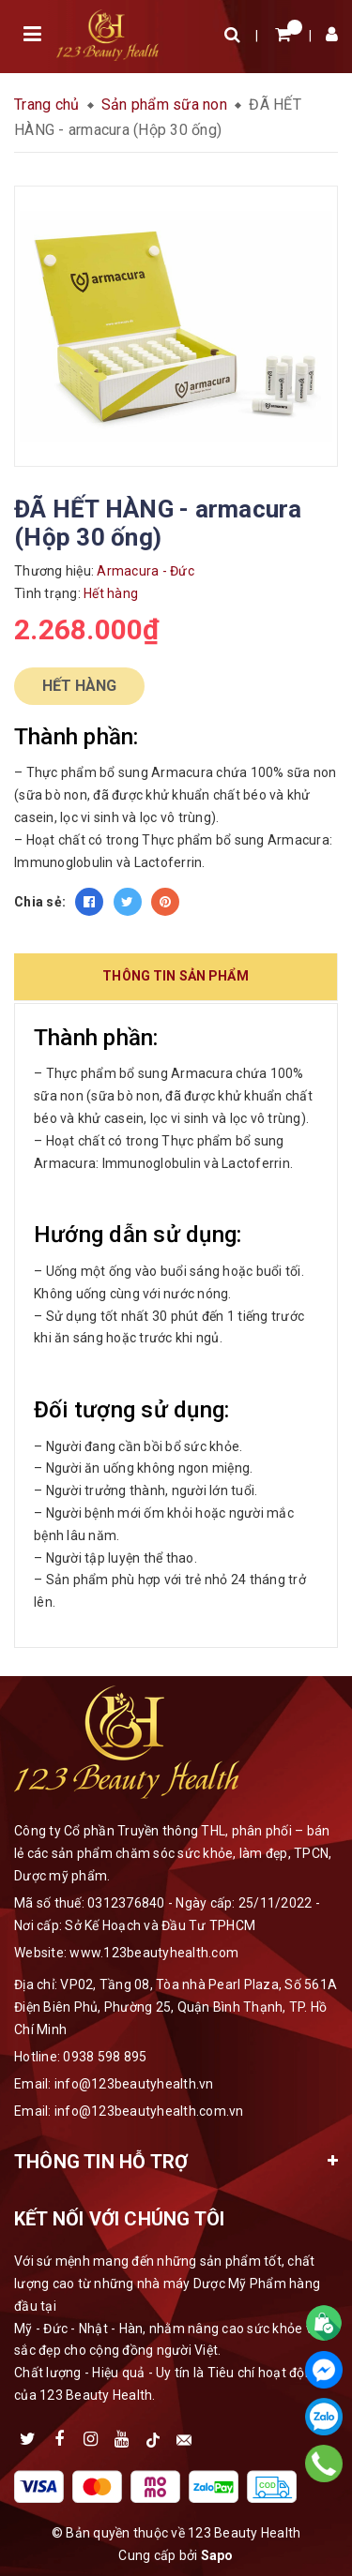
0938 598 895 (104, 2056)
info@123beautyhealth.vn (134, 2083)
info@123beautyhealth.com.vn (149, 2111)
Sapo (217, 2555)
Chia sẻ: (40, 901)
